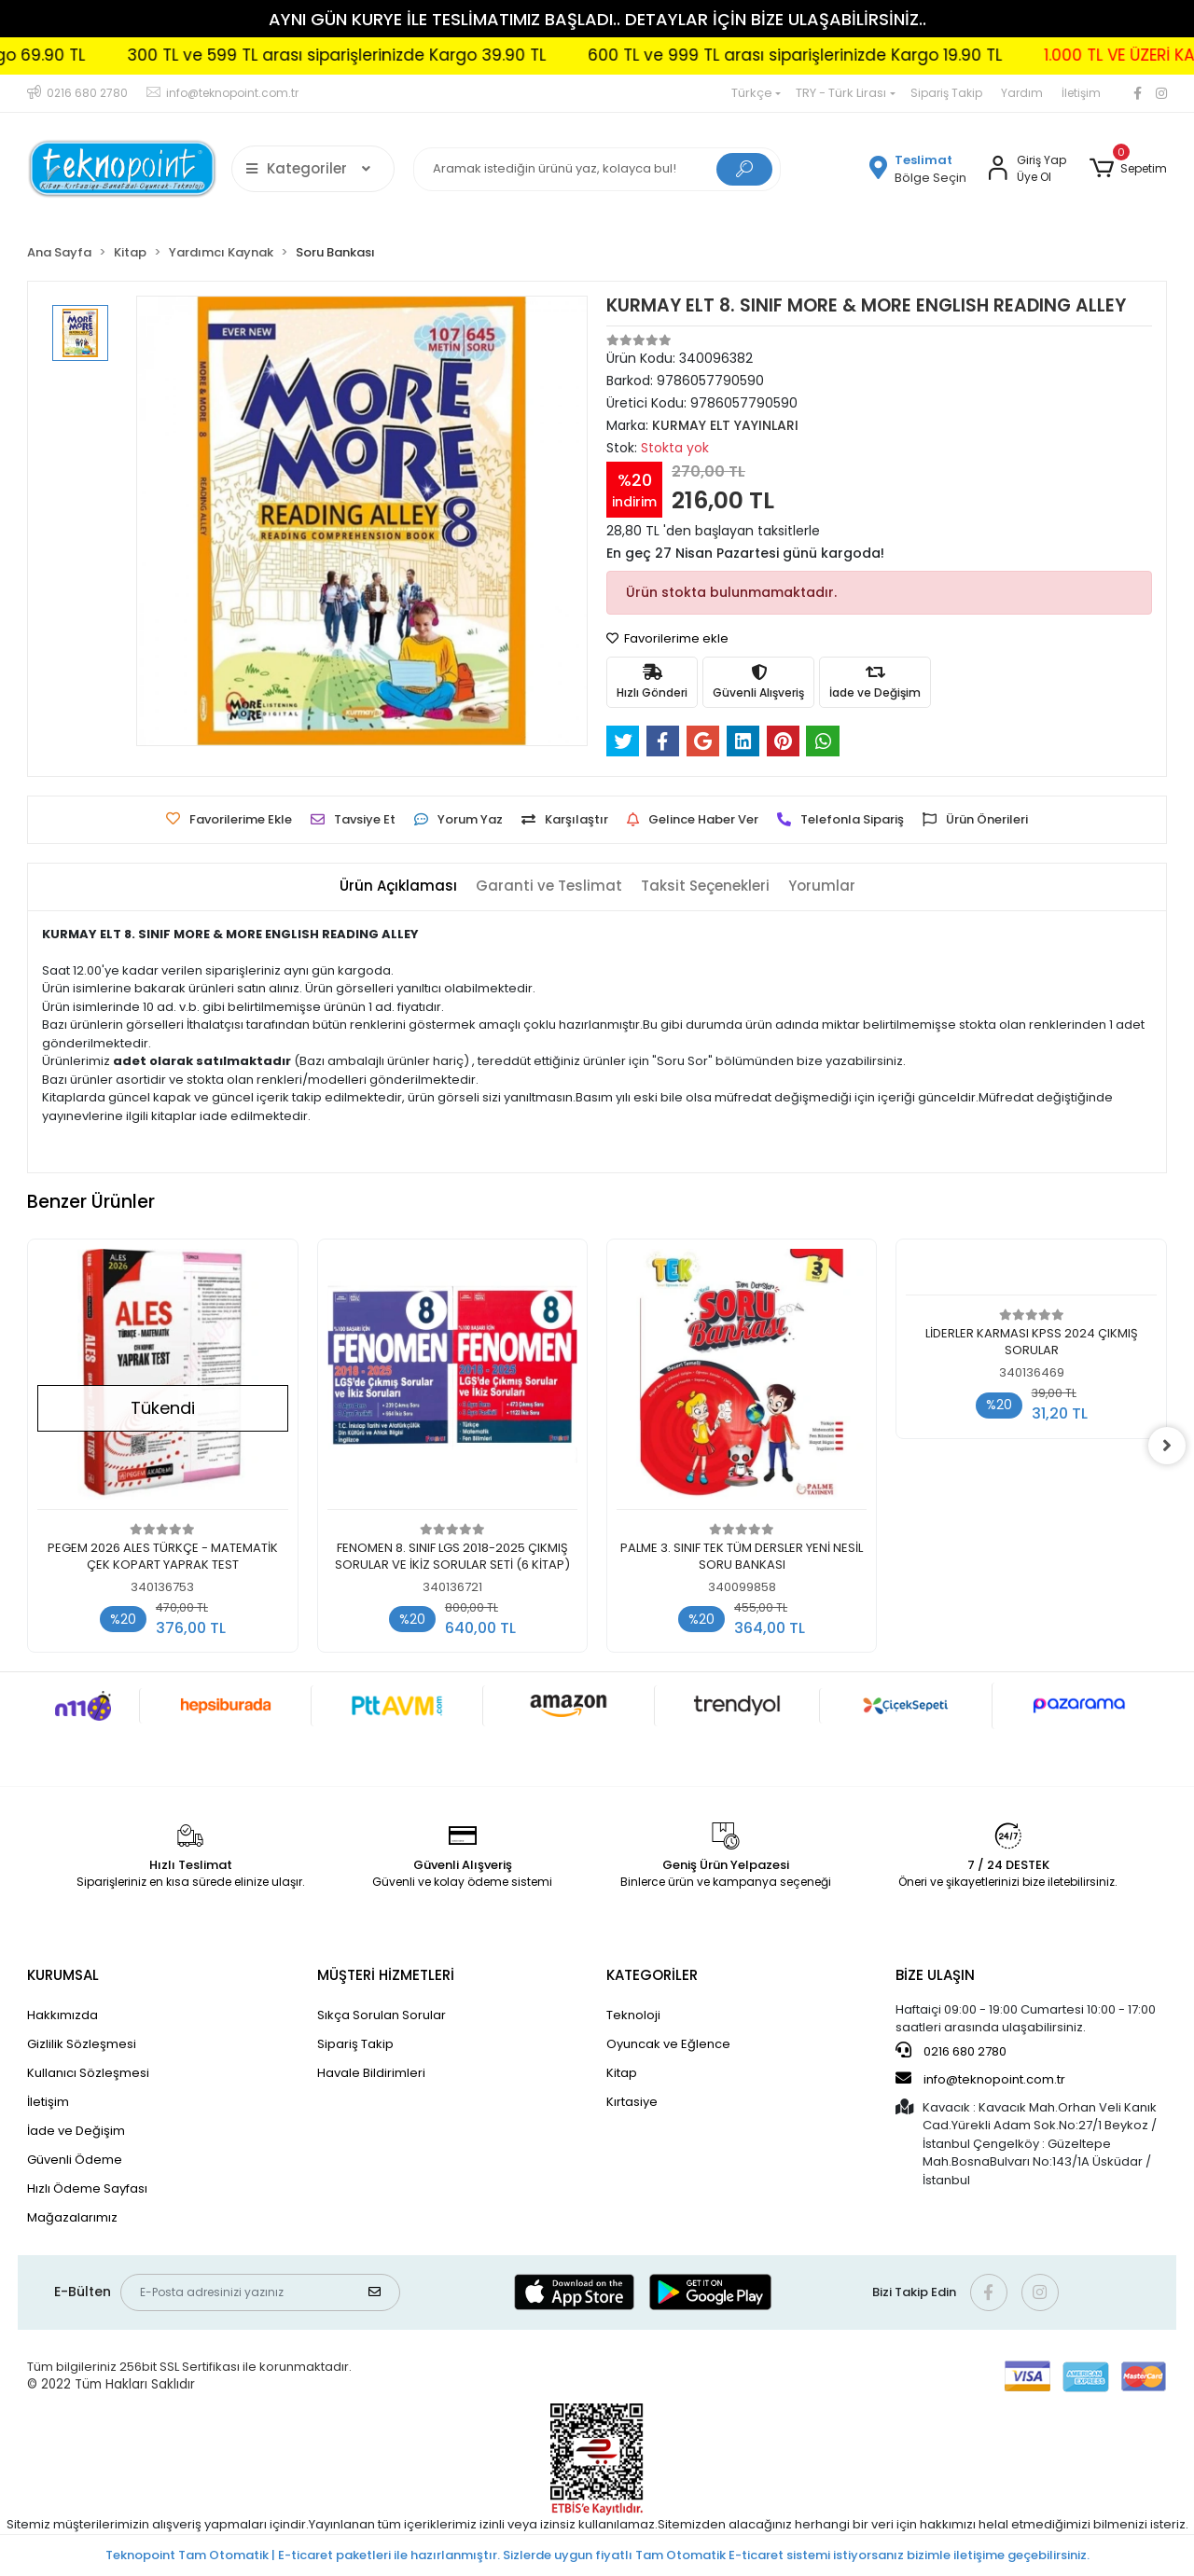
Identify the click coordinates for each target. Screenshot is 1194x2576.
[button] (1127, 169)
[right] (1167, 1445)
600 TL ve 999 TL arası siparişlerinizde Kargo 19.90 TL (878, 55)
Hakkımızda (62, 2015)
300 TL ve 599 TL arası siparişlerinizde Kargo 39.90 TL (419, 55)
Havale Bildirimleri (371, 2073)
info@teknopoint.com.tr (980, 2079)
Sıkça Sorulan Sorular (381, 2015)
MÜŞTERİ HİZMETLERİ (385, 1975)
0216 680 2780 (951, 2051)
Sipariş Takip (946, 93)
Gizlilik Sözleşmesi (81, 2044)
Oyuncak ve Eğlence (668, 2044)
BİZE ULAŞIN (935, 1975)
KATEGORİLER (652, 1975)
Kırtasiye (632, 2102)
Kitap (621, 2073)
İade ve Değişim (76, 2131)
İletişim (1081, 93)
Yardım (1022, 93)
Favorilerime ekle (667, 638)
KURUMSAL (63, 1975)
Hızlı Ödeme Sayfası (87, 2188)
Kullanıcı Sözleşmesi (88, 2073)
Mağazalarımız (72, 2217)
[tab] (398, 886)
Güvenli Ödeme (74, 2159)
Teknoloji (633, 2015)
